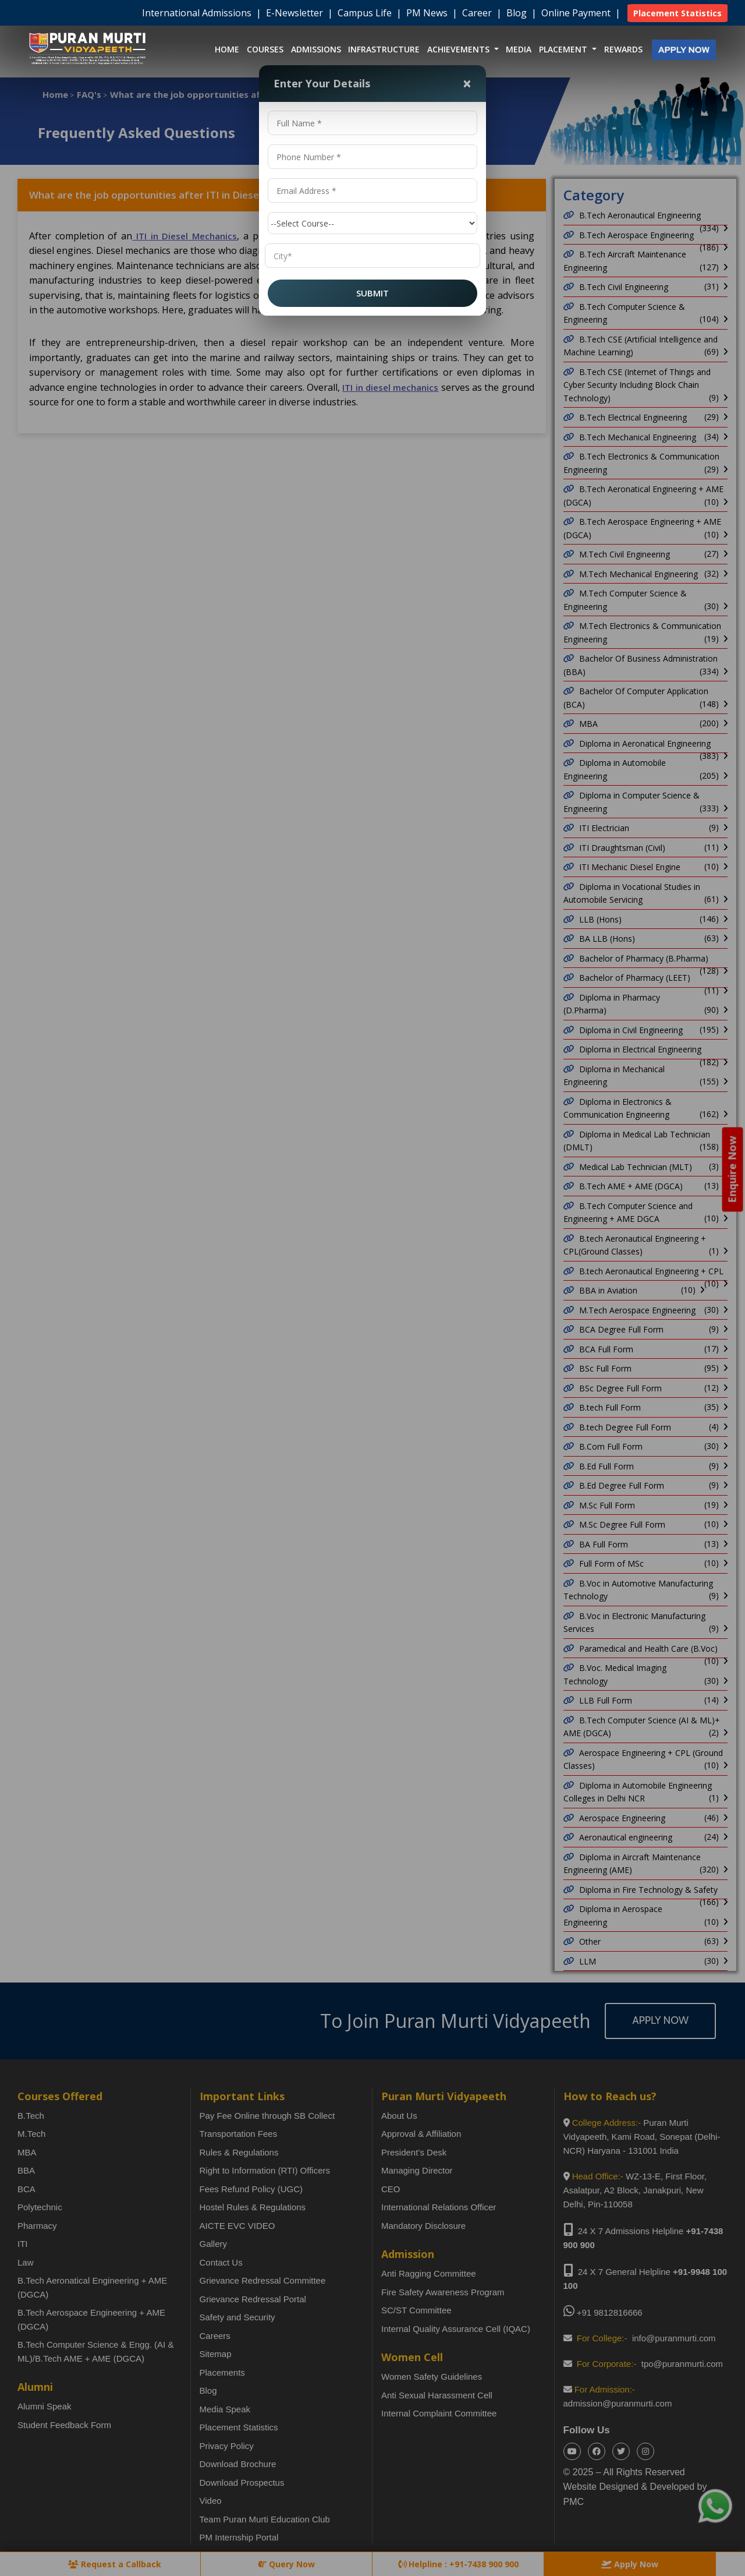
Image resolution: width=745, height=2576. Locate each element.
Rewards (623, 49)
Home (227, 49)
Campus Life (366, 12)
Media (518, 49)
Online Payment (577, 12)
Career (478, 12)
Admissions (316, 49)
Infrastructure (384, 49)
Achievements (459, 49)
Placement (564, 49)
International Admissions (198, 12)
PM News (428, 12)
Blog (517, 12)
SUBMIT (372, 293)
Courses (265, 49)
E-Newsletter (295, 12)
